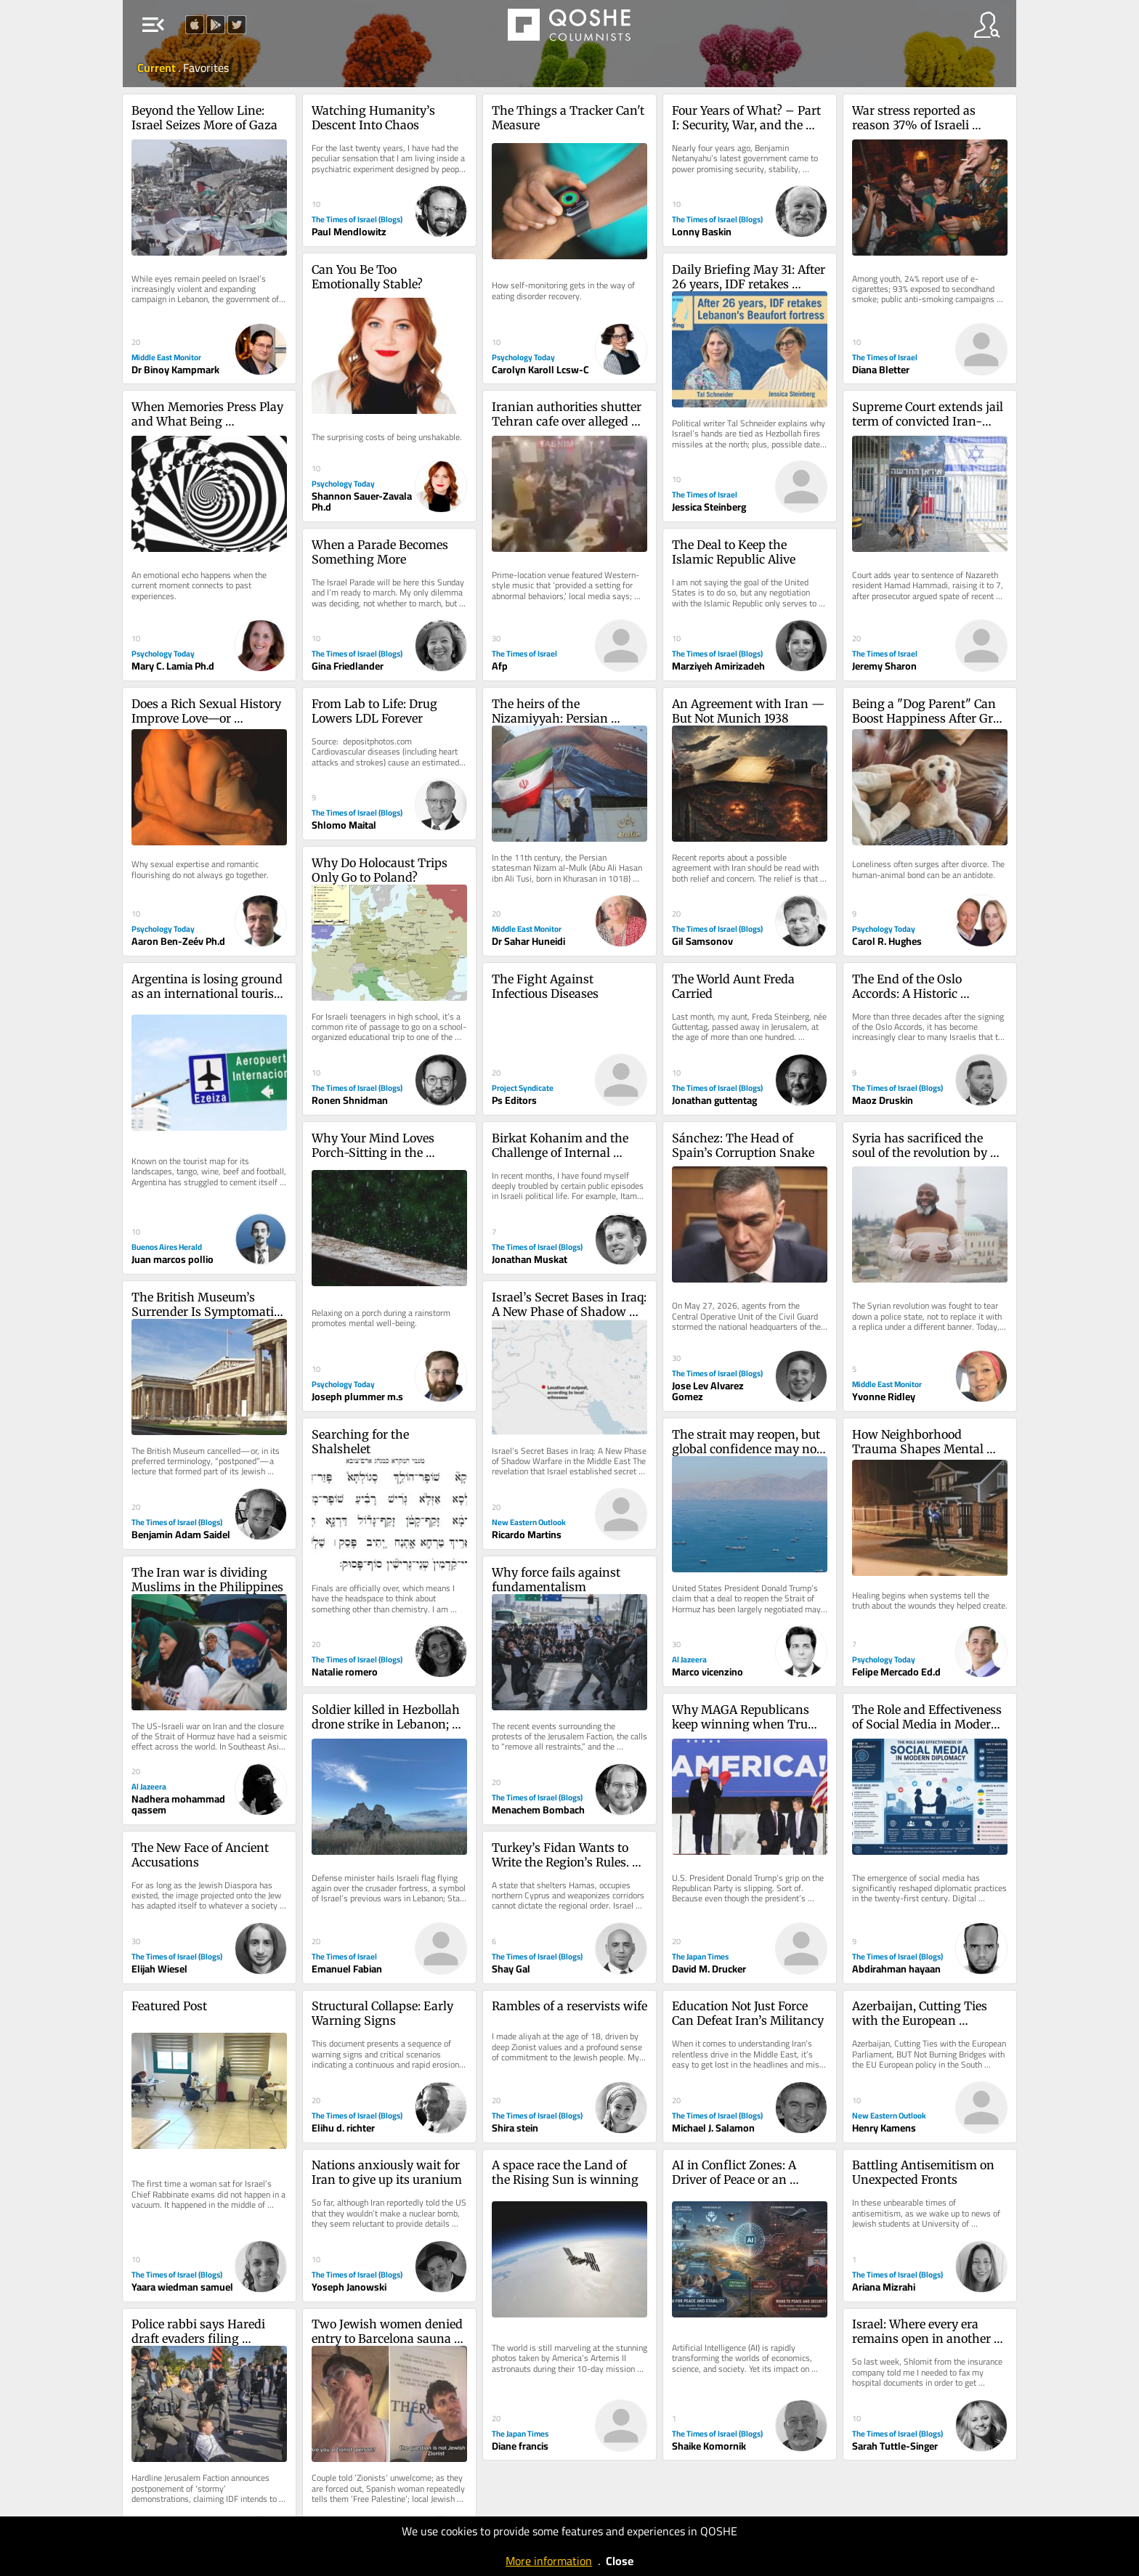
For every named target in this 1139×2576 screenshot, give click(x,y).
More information (549, 2561)
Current (157, 67)
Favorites (206, 67)
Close (619, 2561)
